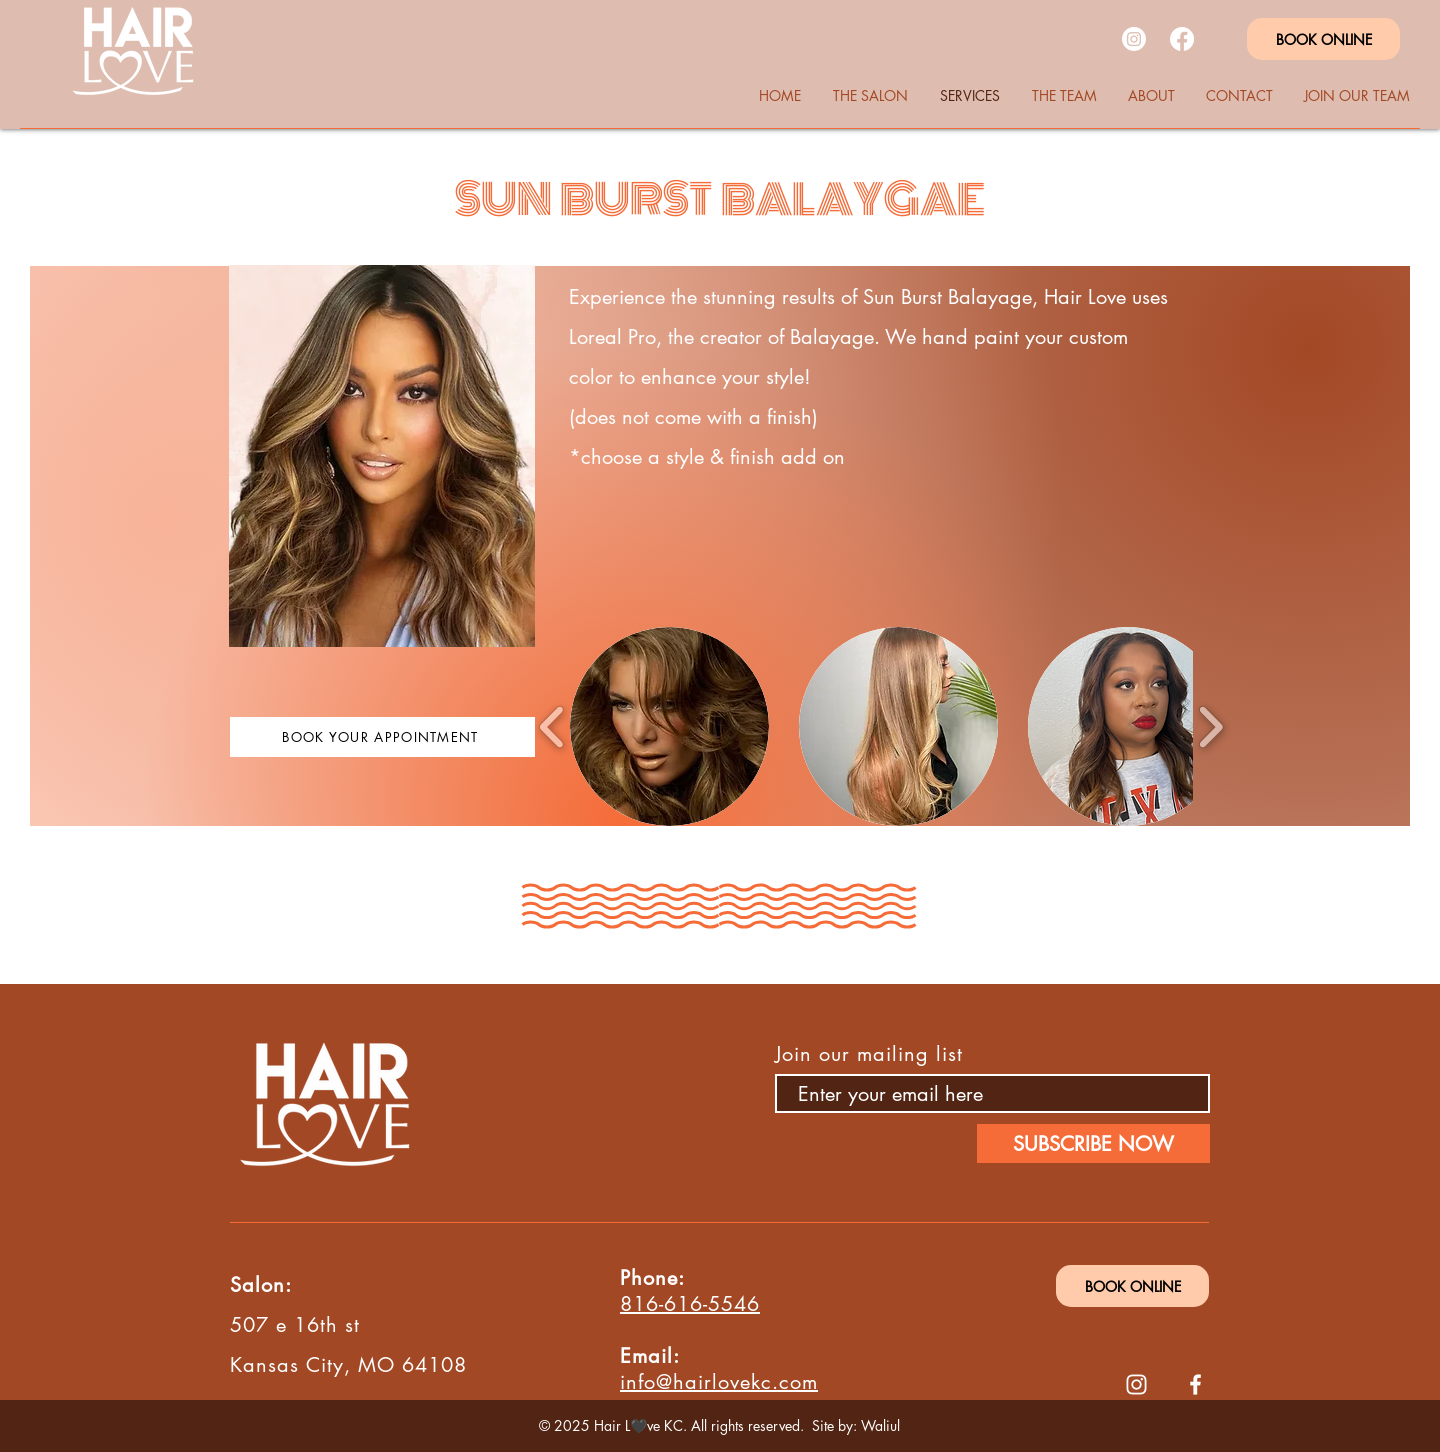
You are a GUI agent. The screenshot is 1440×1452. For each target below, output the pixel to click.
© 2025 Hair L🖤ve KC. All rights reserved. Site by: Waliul (719, 1425)
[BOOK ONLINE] (1323, 39)
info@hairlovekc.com (719, 1382)
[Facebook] (1182, 39)
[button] (669, 726)
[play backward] (552, 726)
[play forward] (1210, 726)
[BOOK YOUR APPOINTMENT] (382, 737)
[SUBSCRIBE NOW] (1093, 1143)
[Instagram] (1134, 39)
